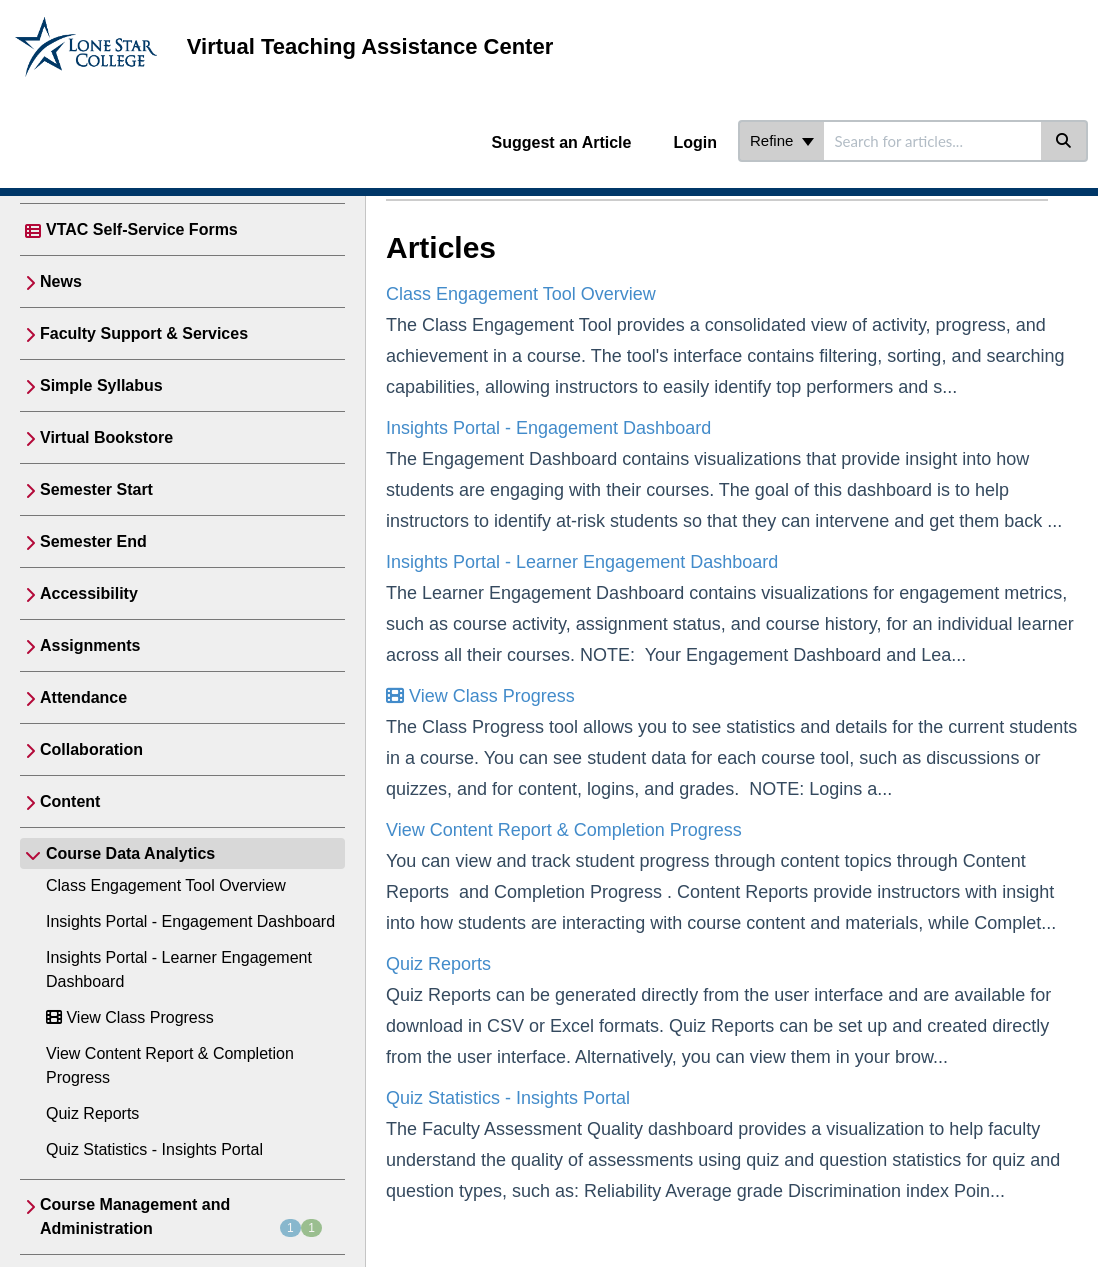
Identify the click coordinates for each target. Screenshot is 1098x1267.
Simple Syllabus (101, 385)
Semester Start (96, 489)
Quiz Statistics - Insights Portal (154, 1149)
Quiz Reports (92, 1113)
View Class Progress (130, 1017)
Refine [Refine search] (782, 140)
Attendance (83, 697)
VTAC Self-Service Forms (142, 229)
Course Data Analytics (130, 853)
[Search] (1064, 141)
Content (70, 801)
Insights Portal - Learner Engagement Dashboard (582, 562)
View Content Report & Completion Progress (564, 830)
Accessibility (89, 593)
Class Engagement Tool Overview (166, 885)
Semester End (93, 541)
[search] (932, 141)
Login (695, 142)
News (61, 281)
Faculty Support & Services (144, 333)
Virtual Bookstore (106, 437)
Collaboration (91, 749)
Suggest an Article (562, 142)
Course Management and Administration (181, 1216)
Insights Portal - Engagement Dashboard (190, 921)
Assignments (90, 645)
